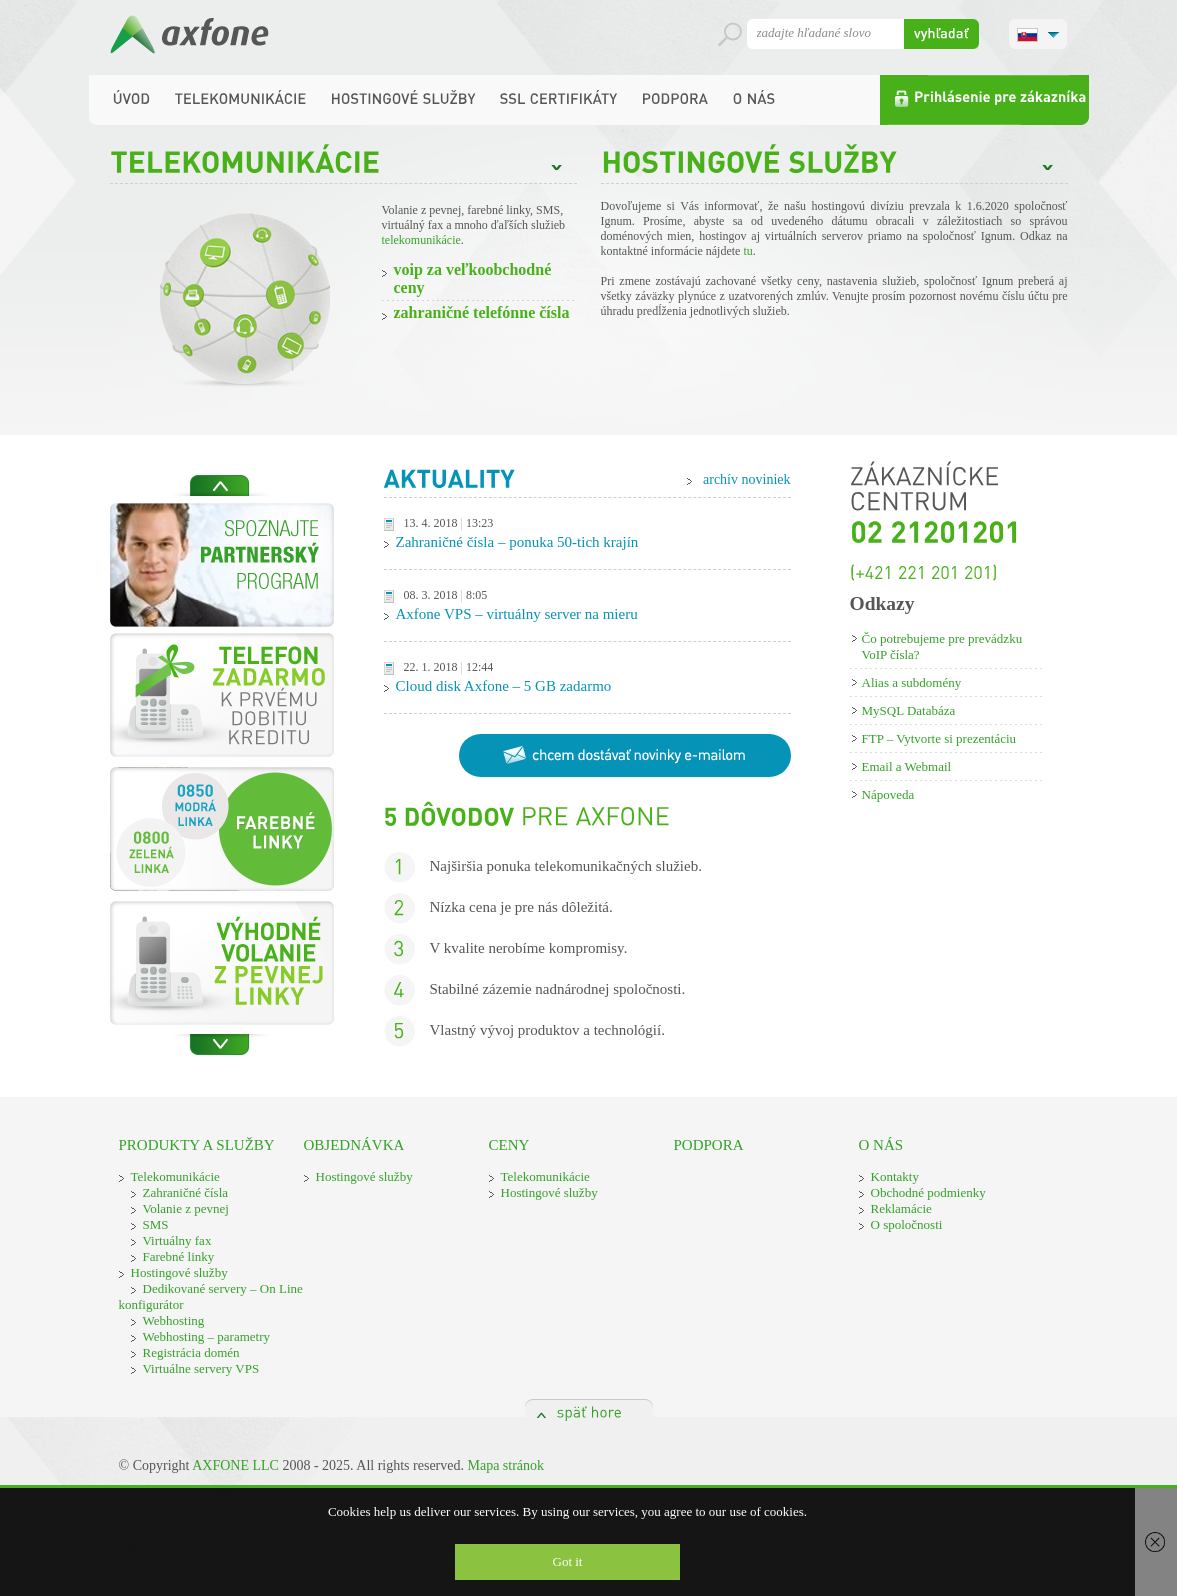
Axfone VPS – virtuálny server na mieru (517, 614)
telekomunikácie (421, 240)
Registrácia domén (191, 1352)
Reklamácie (901, 1208)
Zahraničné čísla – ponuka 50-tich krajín (517, 542)
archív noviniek (746, 479)
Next (220, 1044)
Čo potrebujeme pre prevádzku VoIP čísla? (942, 646)
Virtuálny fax (177, 1240)
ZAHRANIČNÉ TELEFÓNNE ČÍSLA (482, 312)
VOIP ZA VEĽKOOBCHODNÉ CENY (473, 278)
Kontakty (895, 1176)
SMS (156, 1224)
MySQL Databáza (909, 710)
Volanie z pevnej (186, 1208)
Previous (220, 485)
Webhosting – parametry (206, 1336)
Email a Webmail (907, 766)
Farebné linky (179, 1256)
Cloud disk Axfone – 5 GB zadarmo (504, 686)
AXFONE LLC (235, 1465)
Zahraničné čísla (186, 1192)
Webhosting (174, 1320)
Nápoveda (888, 794)
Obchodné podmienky (928, 1192)
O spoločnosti (907, 1224)
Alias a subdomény (912, 682)
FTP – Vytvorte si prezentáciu (939, 738)
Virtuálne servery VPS (201, 1368)
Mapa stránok (505, 1465)
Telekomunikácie (175, 1176)
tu (747, 251)
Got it (568, 1561)
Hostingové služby (179, 1272)
